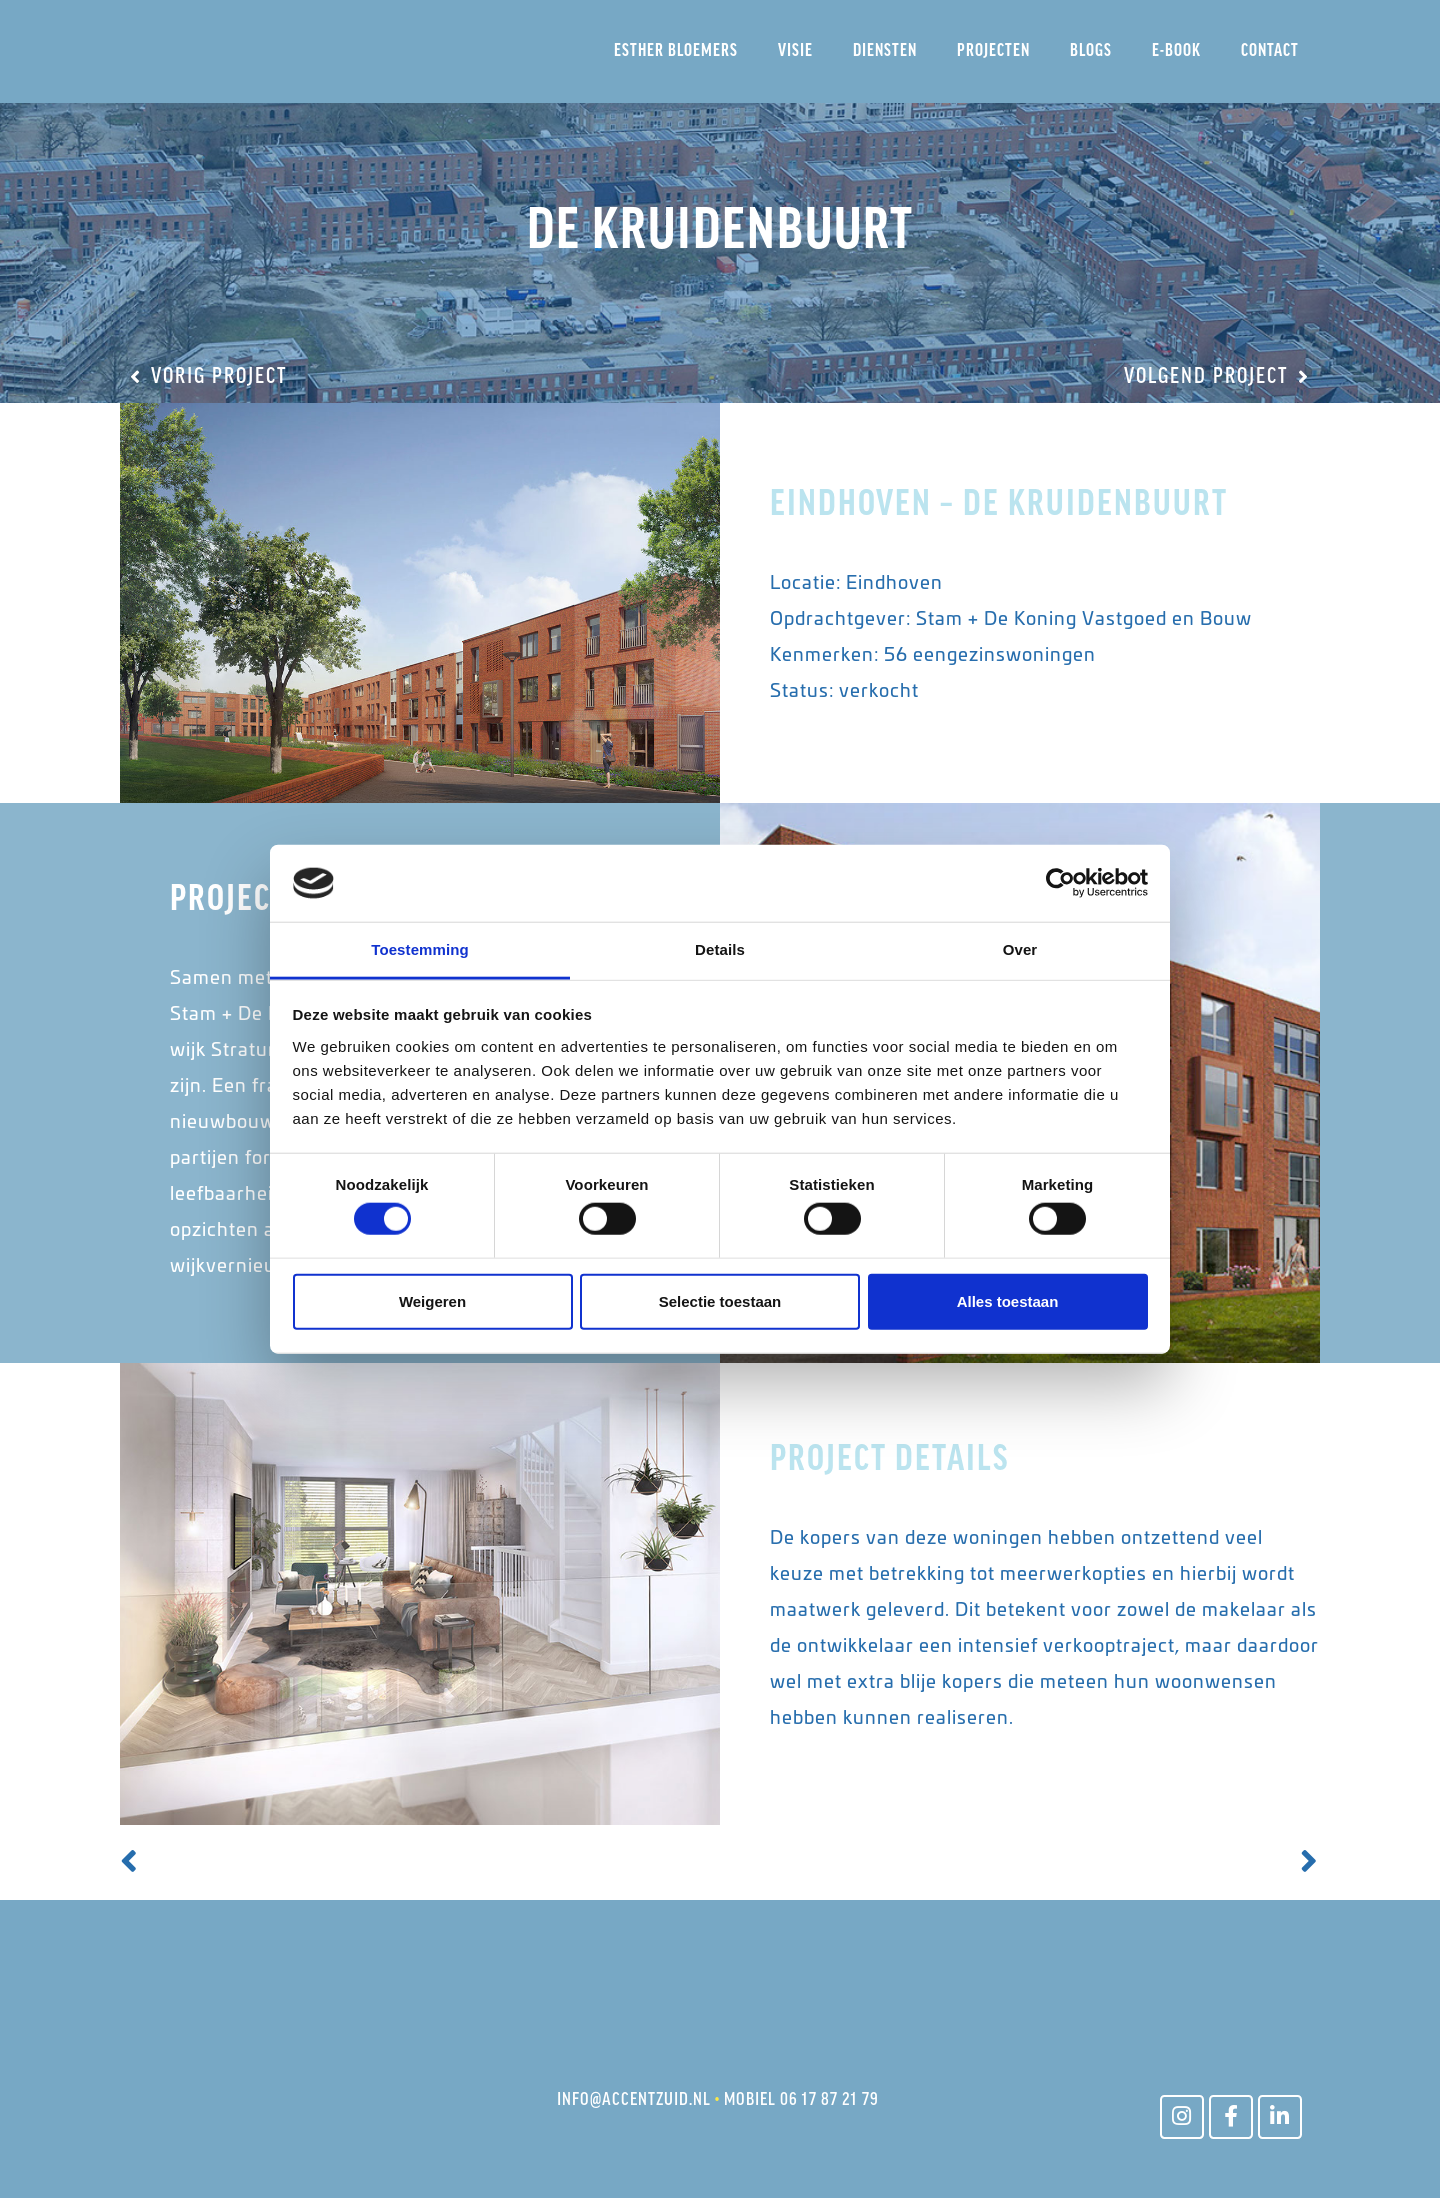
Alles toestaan (1008, 1300)
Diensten (885, 51)
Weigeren (432, 1300)
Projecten (993, 51)
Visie (795, 51)
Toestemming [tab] (420, 949)
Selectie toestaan (720, 1300)
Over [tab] (1020, 949)
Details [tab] (720, 949)
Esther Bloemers (676, 51)
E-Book (1176, 51)
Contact (1270, 51)
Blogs (1091, 51)
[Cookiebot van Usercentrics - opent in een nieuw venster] (1060, 883)
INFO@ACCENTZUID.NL (634, 2100)
